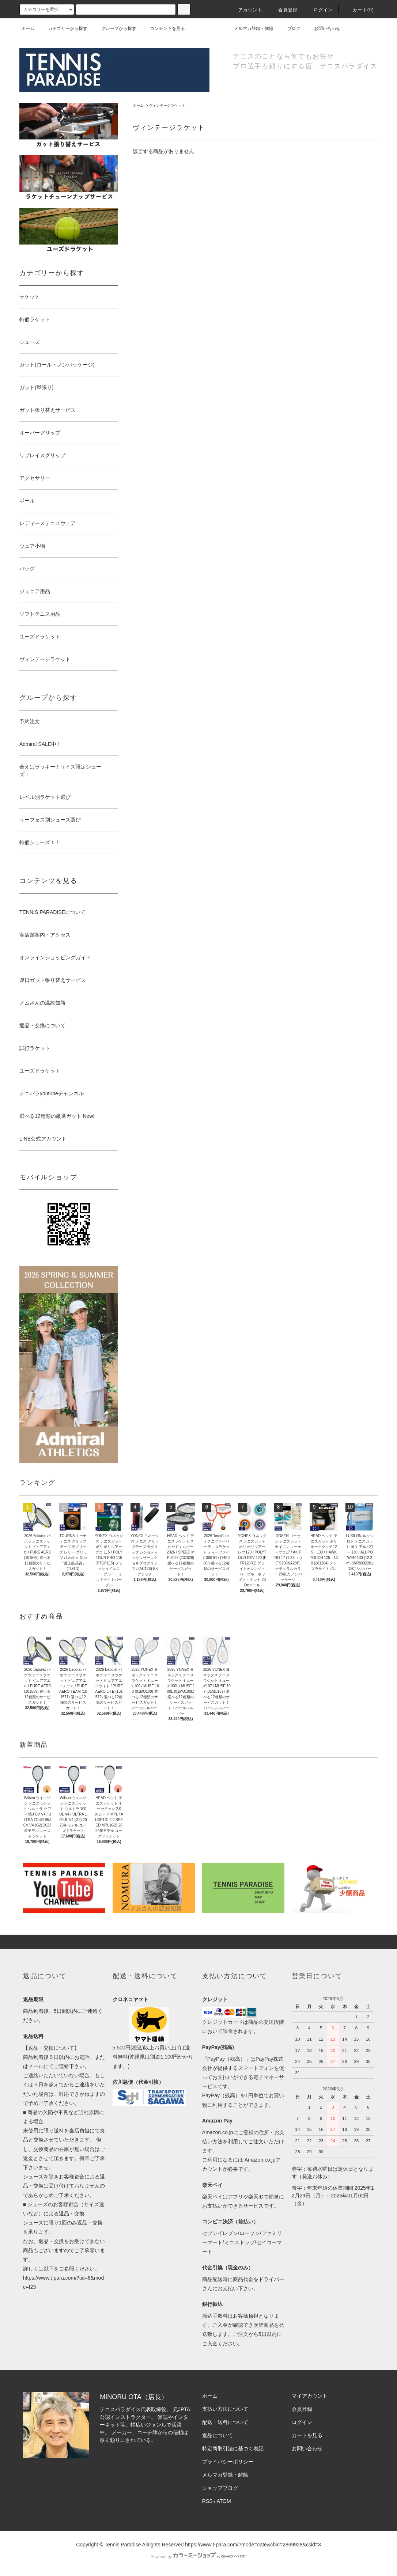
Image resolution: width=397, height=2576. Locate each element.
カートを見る (307, 2435)
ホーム (27, 28)
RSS (207, 2501)
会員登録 (283, 9)
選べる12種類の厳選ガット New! (56, 1116)
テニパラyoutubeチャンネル (51, 1093)
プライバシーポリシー (227, 2462)
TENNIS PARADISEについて (52, 912)
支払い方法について (225, 2409)
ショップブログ (220, 2488)
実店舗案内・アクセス (45, 935)
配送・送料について (225, 2422)
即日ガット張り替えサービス (52, 980)
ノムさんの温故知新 (42, 1003)
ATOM (224, 2501)
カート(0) (359, 9)
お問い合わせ (322, 28)
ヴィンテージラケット (167, 105)
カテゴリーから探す (63, 28)
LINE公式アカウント (43, 1139)
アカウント (246, 9)
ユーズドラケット (39, 1071)
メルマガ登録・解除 (249, 28)
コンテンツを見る (163, 28)
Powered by (198, 2556)
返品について (217, 2435)
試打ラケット (34, 1048)
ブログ (289, 28)
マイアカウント (310, 2396)
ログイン (319, 9)
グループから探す (114, 28)
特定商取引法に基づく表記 (233, 2448)
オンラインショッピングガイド (55, 957)
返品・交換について (42, 1025)
